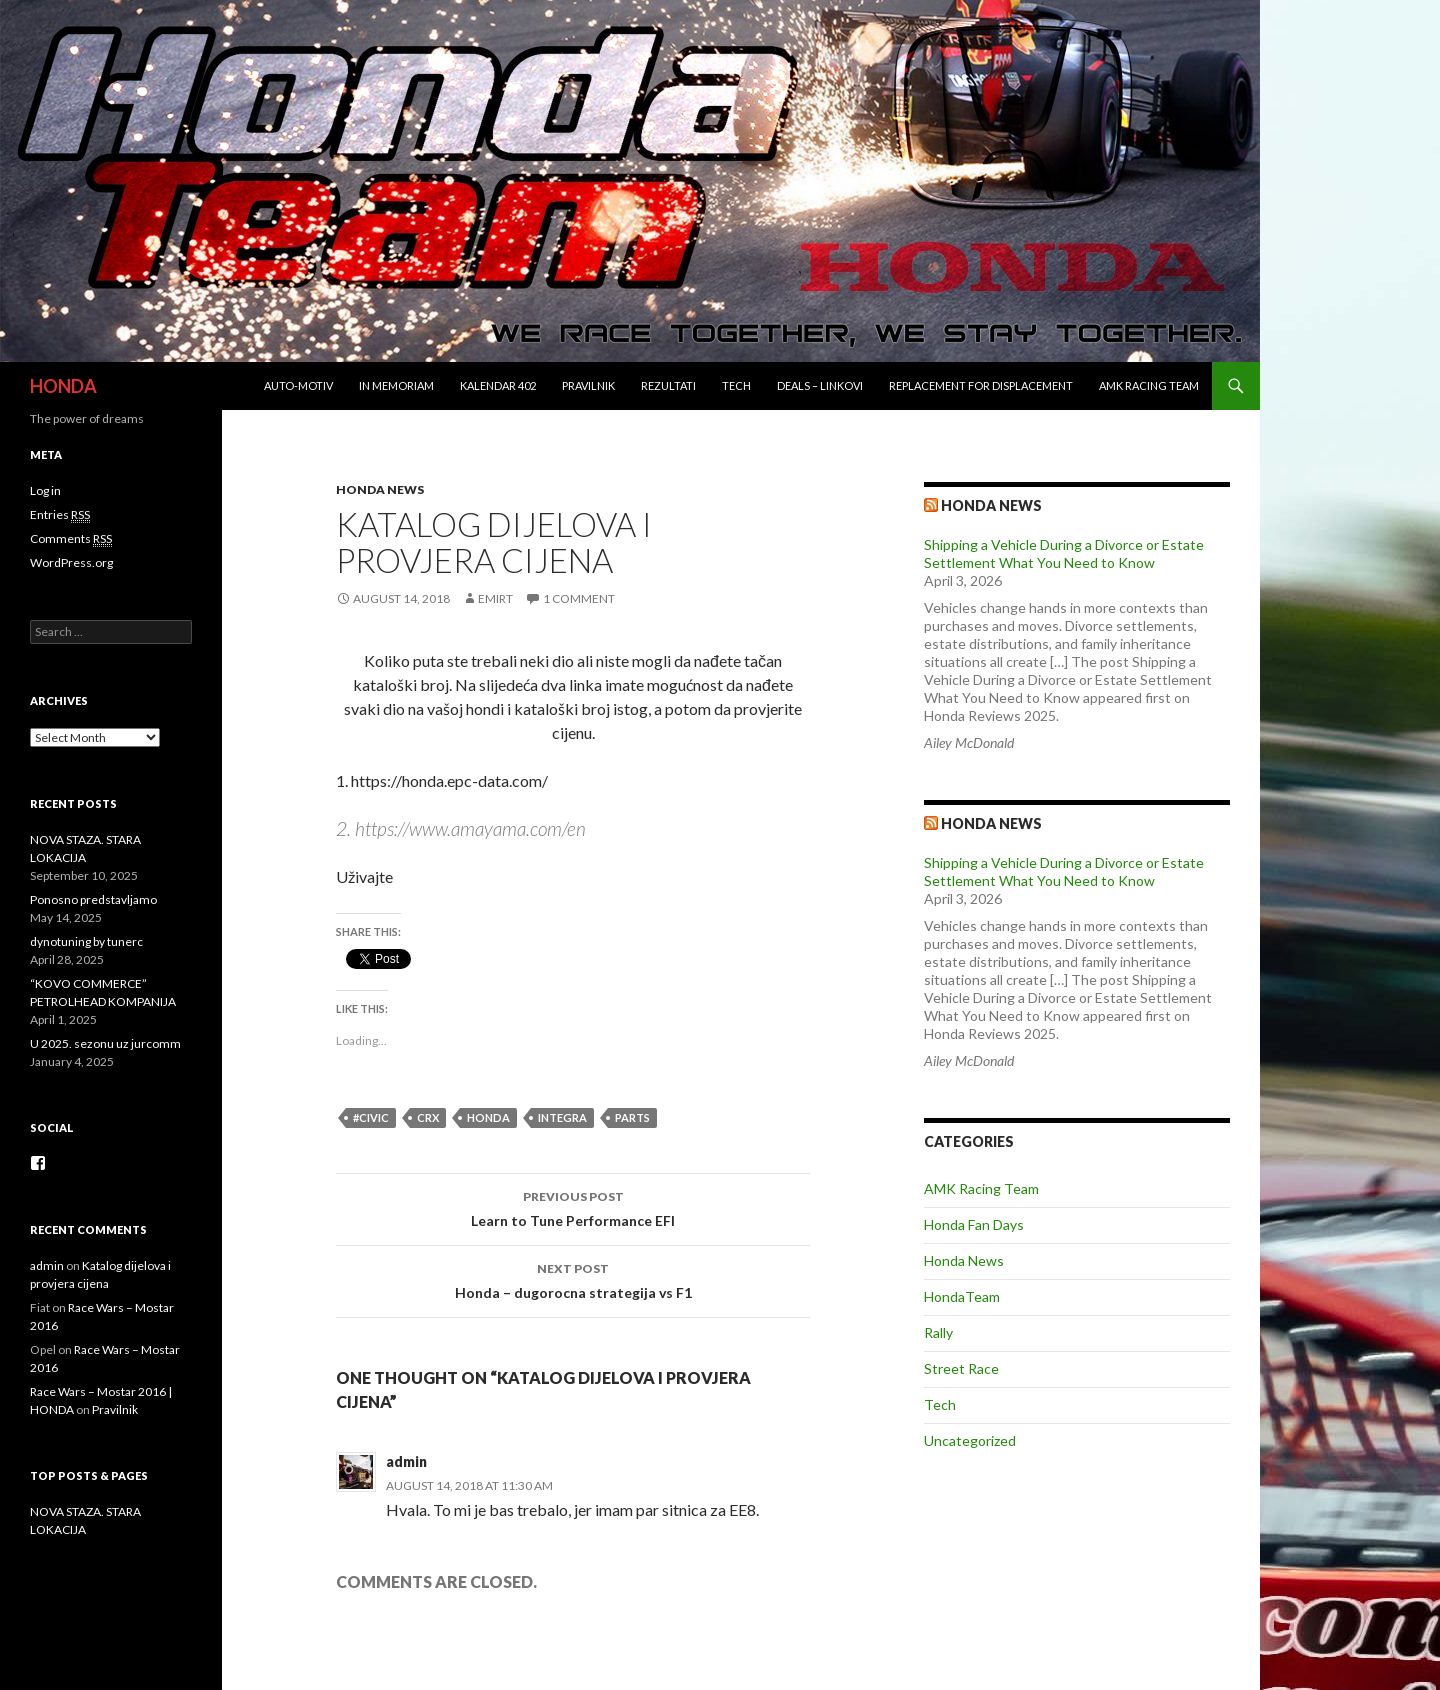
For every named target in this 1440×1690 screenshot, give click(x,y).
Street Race (961, 1368)
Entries (60, 515)
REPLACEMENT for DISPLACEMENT (981, 385)
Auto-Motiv (298, 385)
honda (488, 1117)
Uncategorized (970, 1440)
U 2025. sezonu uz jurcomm (105, 1043)
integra (562, 1117)
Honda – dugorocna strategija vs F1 (573, 1279)
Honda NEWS (991, 823)
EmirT (495, 598)
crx (428, 1117)
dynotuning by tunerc (86, 941)
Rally (938, 1332)
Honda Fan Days (974, 1224)
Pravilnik (588, 385)
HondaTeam (962, 1296)
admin (406, 1461)
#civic (371, 1117)
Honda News (380, 489)
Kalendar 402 (498, 385)
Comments (71, 539)
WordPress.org (71, 562)
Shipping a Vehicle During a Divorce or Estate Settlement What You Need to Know (1064, 553)
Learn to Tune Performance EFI (573, 1207)
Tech (736, 385)
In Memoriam (396, 385)
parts (632, 1117)
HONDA (63, 386)
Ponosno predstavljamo (93, 899)
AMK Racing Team (1149, 385)
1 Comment (579, 598)
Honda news (991, 505)
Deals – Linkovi (820, 385)
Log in (45, 490)
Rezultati (668, 385)
